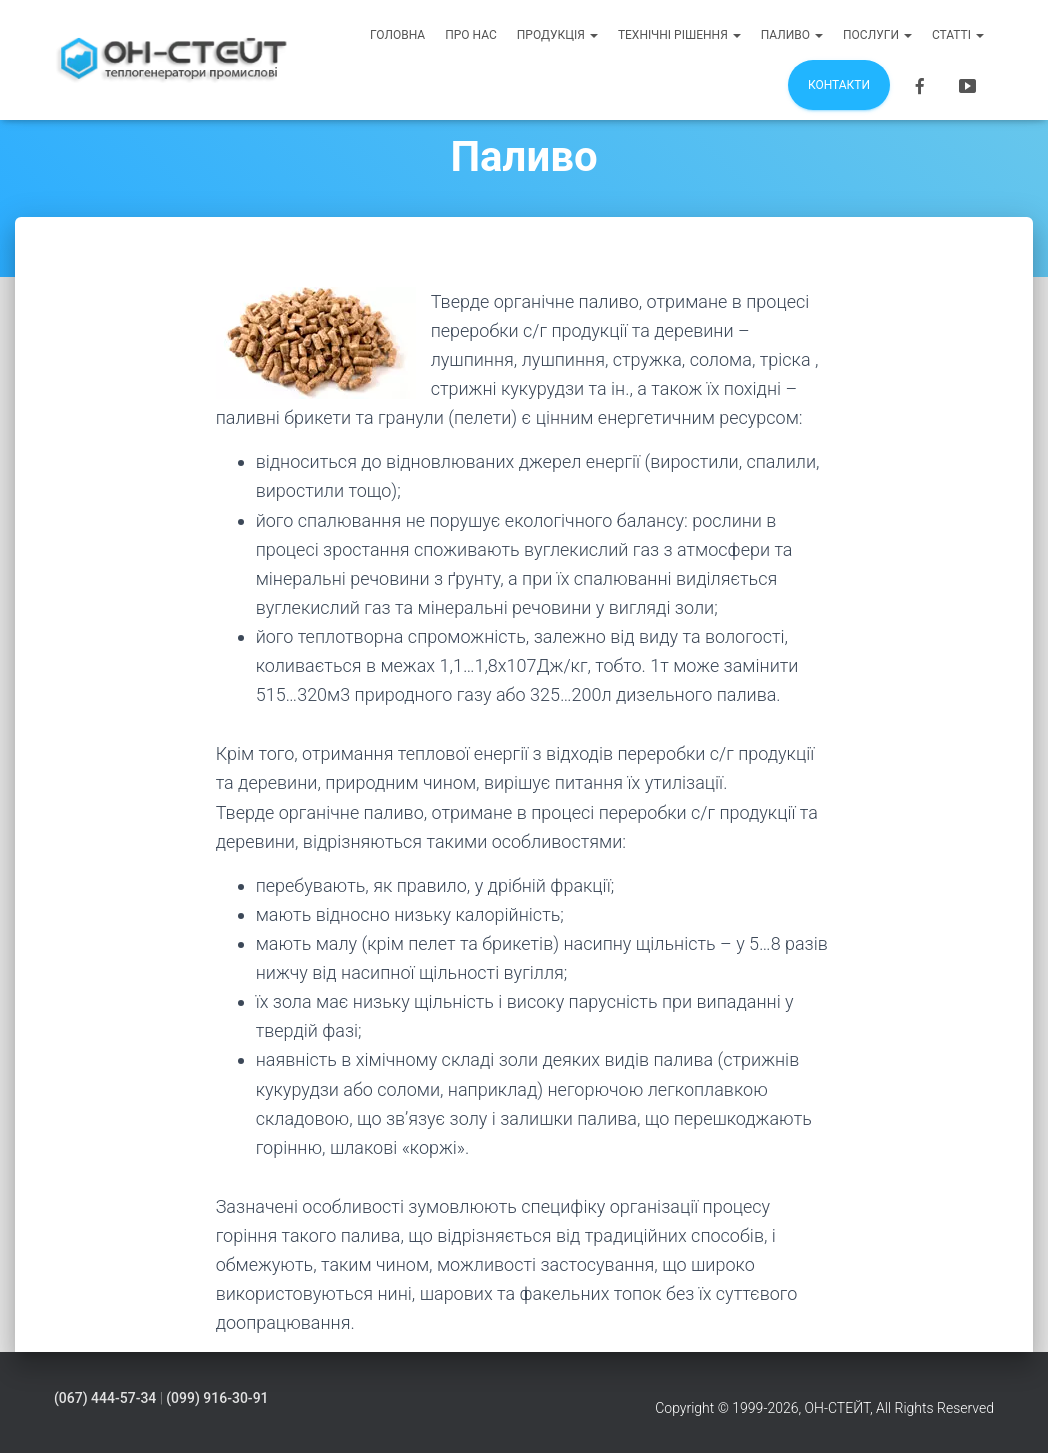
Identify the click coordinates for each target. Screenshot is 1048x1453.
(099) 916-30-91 (217, 1398)
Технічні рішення (679, 35)
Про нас (471, 35)
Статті (958, 35)
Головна (397, 35)
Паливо (792, 35)
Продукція (557, 35)
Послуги (877, 35)
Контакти (839, 85)
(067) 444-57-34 (105, 1398)
